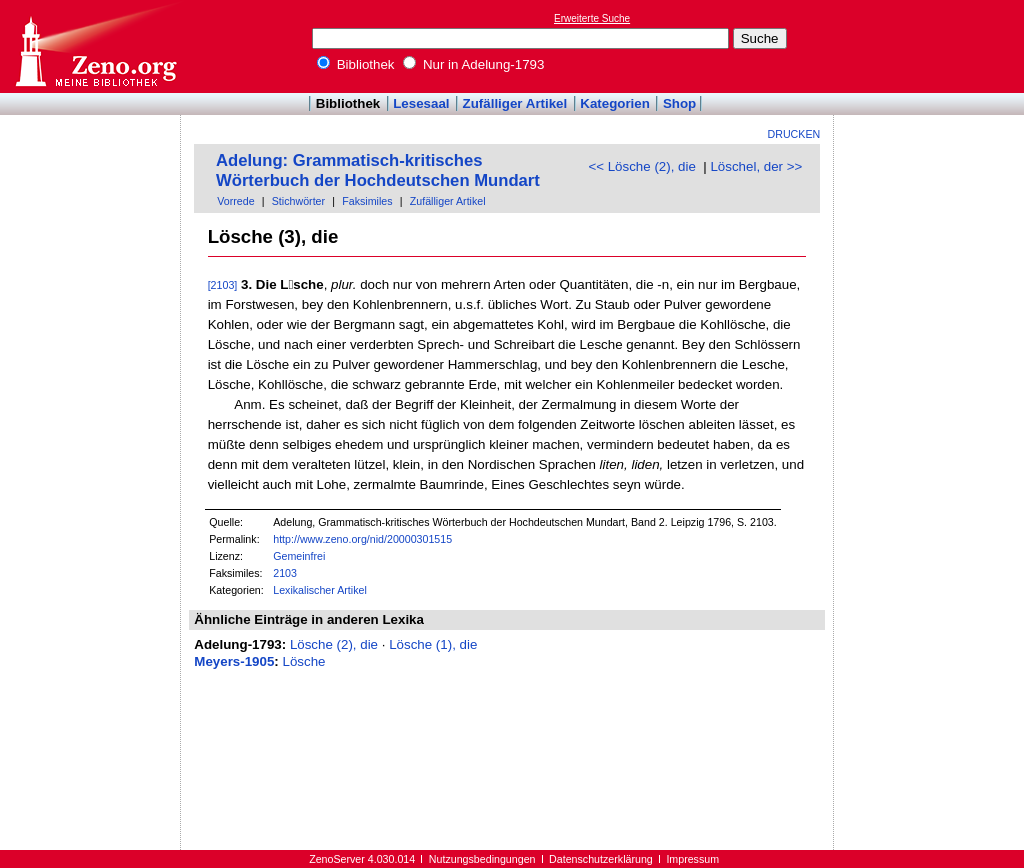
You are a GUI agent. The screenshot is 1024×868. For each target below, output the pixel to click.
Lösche (304, 661)
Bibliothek (356, 64)
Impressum (692, 859)
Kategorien (615, 103)
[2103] (223, 285)
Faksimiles (367, 201)
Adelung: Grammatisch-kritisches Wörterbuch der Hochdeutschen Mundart (378, 170)
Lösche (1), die (433, 644)
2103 (285, 573)
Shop (679, 103)
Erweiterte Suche (592, 18)
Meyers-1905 (234, 661)
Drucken (794, 134)
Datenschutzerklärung (601, 859)
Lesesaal (421, 103)
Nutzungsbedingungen (482, 859)
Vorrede (235, 201)
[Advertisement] (932, 46)
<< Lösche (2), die (641, 166)
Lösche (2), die (334, 644)
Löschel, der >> (756, 166)
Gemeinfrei (299, 556)
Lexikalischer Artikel (320, 590)
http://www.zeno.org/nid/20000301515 (362, 539)
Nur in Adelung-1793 (473, 64)
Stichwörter (298, 201)
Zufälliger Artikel (515, 103)
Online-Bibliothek (95, 46)
